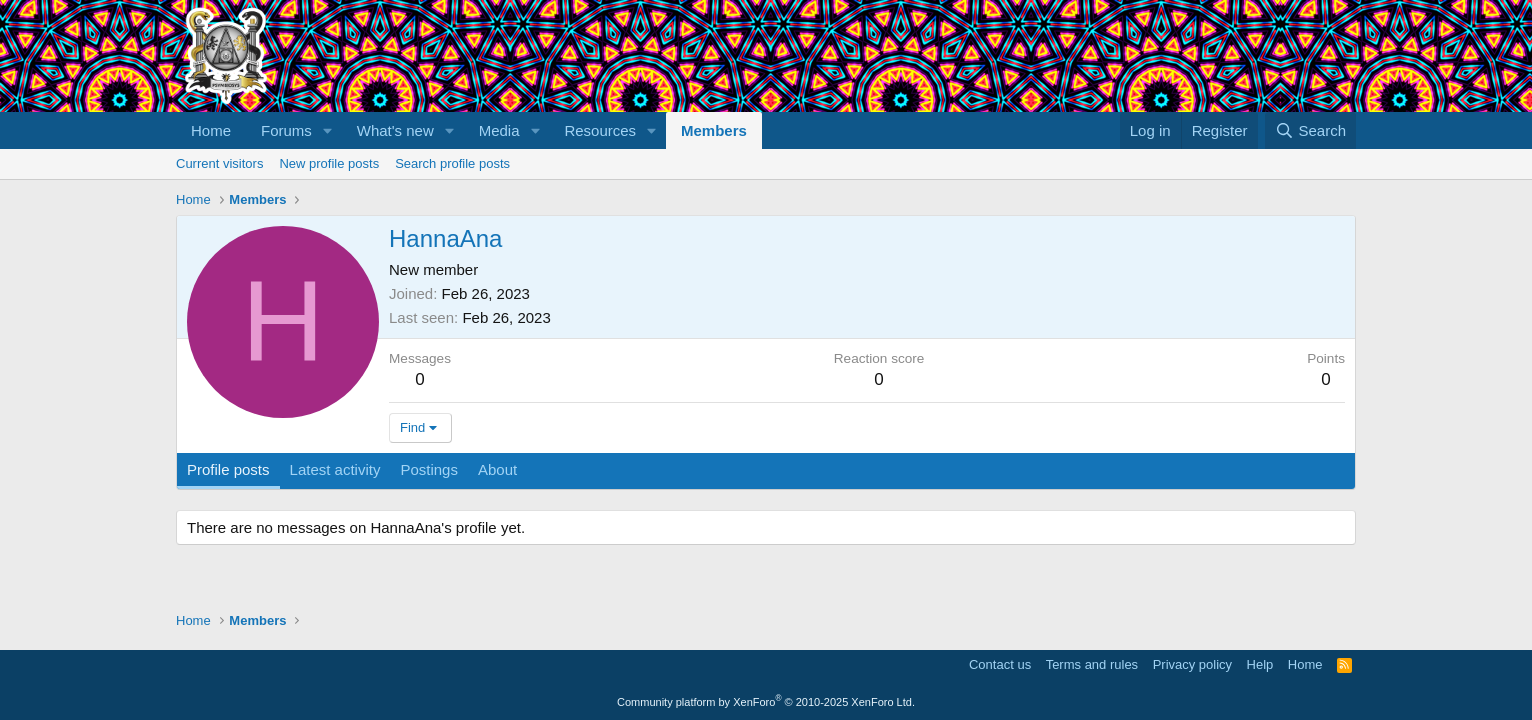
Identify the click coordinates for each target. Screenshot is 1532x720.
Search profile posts (452, 163)
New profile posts (329, 163)
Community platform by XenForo (766, 702)
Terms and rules (1092, 664)
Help (1260, 664)
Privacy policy (1192, 664)
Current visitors (219, 163)
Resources (600, 130)
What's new (395, 130)
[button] (328, 130)
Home (211, 130)
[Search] (1310, 130)
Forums (286, 130)
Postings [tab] (429, 469)
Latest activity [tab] (335, 469)
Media (499, 130)
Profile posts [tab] (228, 469)
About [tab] (497, 469)
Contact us (1000, 664)
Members (714, 130)
